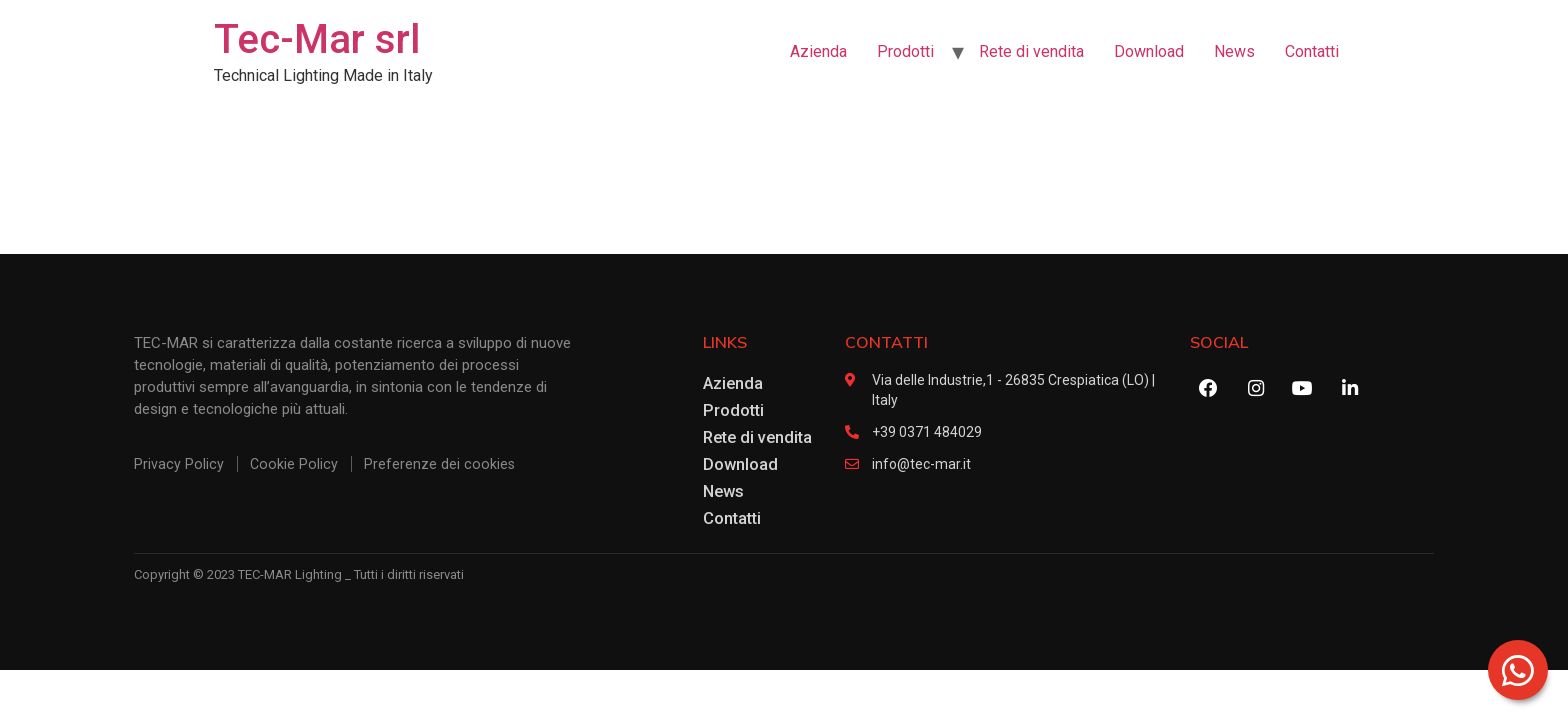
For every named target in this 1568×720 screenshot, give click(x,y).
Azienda (818, 51)
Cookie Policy (294, 464)
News (1234, 51)
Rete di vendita (1031, 51)
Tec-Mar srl (317, 39)
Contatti (1312, 51)
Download (1149, 51)
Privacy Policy (179, 464)
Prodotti (905, 51)
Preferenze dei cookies (441, 464)
